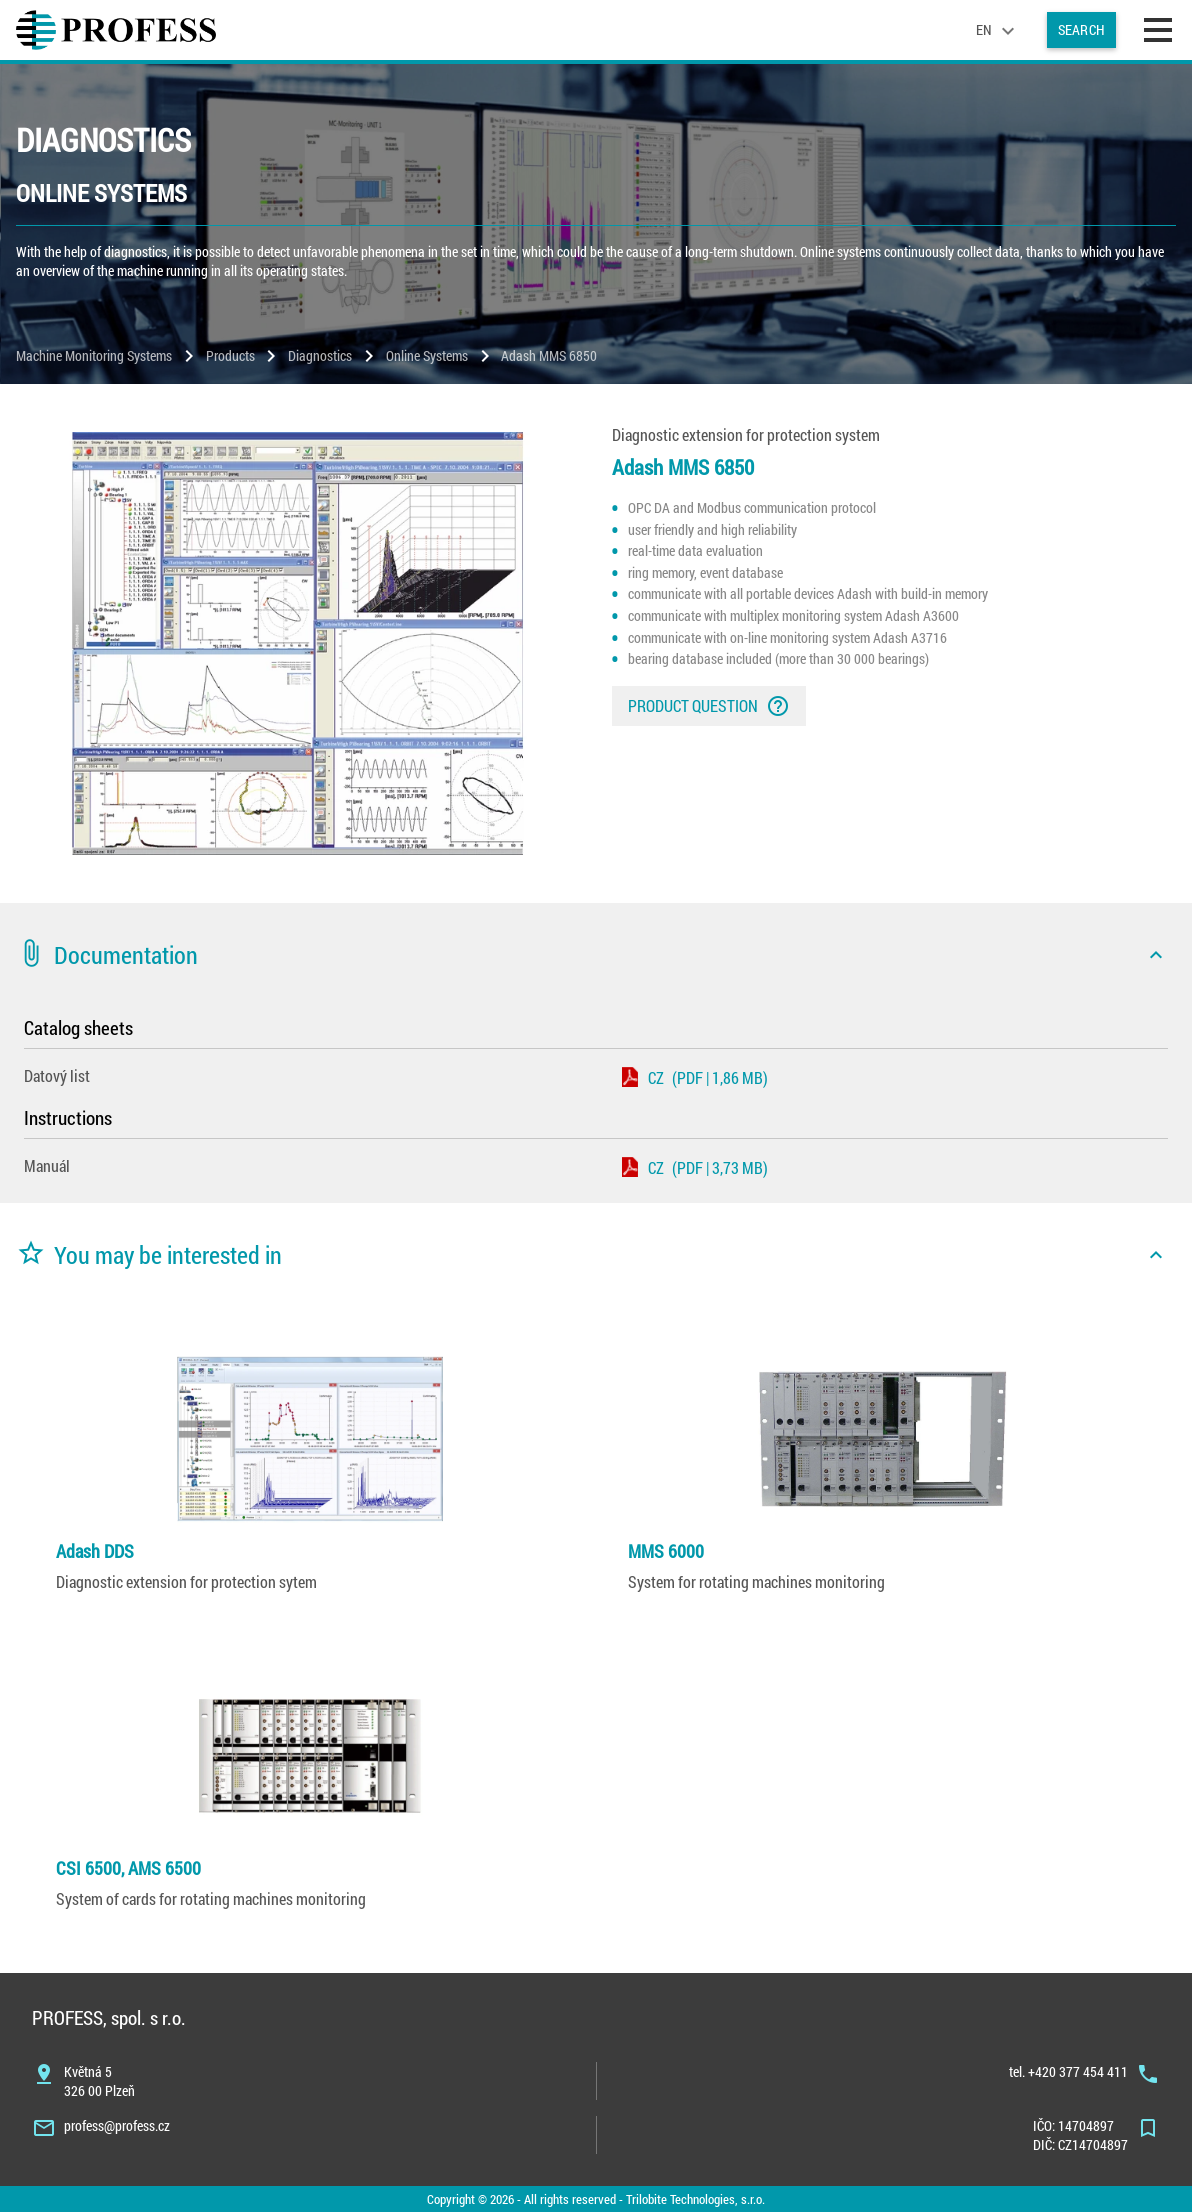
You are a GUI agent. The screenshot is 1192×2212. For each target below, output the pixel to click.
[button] (596, 955)
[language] (998, 30)
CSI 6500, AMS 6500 (128, 1868)
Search (1081, 29)
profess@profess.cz (117, 2125)
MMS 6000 (666, 1551)
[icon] (1156, 955)
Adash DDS (95, 1551)
